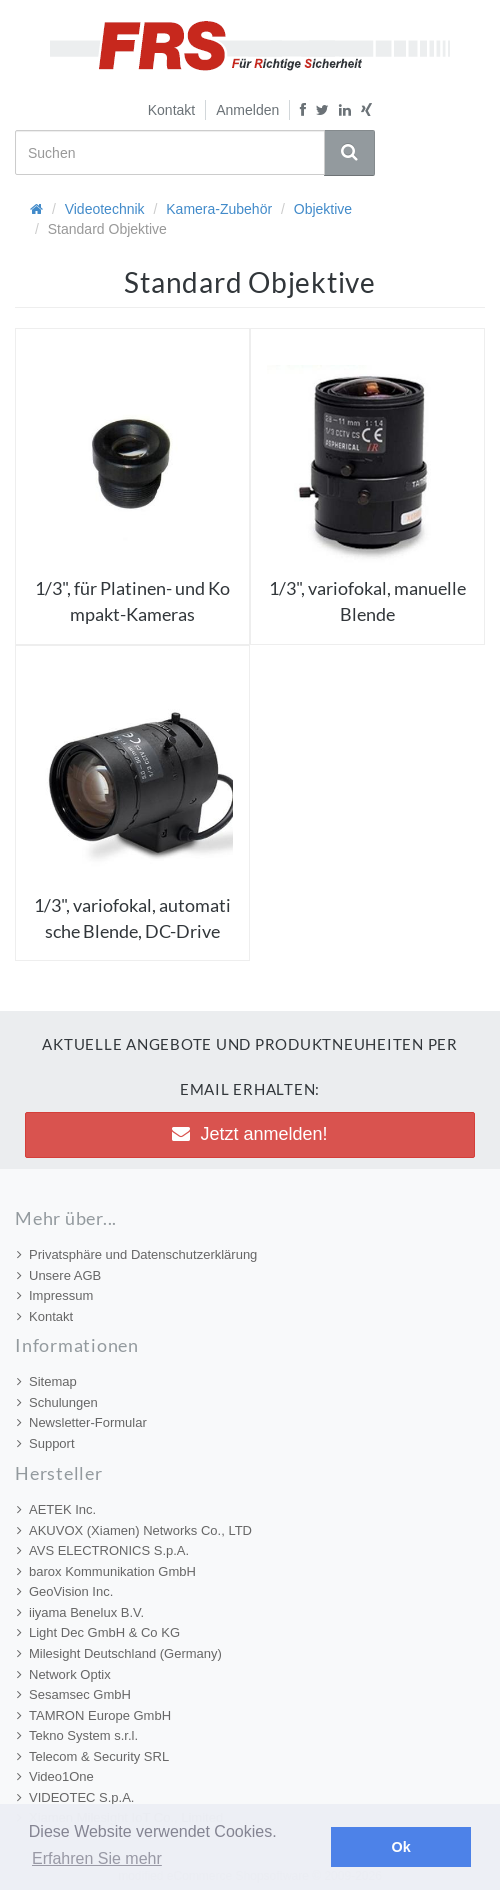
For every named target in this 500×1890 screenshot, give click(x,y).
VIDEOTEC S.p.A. (75, 1797)
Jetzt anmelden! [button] (249, 1134)
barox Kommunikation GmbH (106, 1571)
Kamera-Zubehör (219, 209)
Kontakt (171, 110)
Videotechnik (105, 209)
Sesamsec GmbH (74, 1694)
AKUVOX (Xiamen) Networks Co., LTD (134, 1530)
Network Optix (64, 1674)
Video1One (55, 1776)
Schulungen (57, 1402)
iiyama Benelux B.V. (80, 1612)
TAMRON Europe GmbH (94, 1715)
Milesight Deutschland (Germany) (119, 1653)
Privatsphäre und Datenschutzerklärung (137, 1254)
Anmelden (247, 110)
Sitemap (47, 1381)
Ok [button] (401, 1847)
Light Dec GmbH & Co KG (98, 1632)
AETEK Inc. (56, 1509)
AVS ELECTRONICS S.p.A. (103, 1550)
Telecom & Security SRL (93, 1756)
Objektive (323, 209)
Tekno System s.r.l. (77, 1735)
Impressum (55, 1295)
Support (46, 1443)
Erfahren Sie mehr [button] (97, 1858)
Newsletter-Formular (82, 1422)
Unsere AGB (59, 1275)
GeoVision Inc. (65, 1591)
